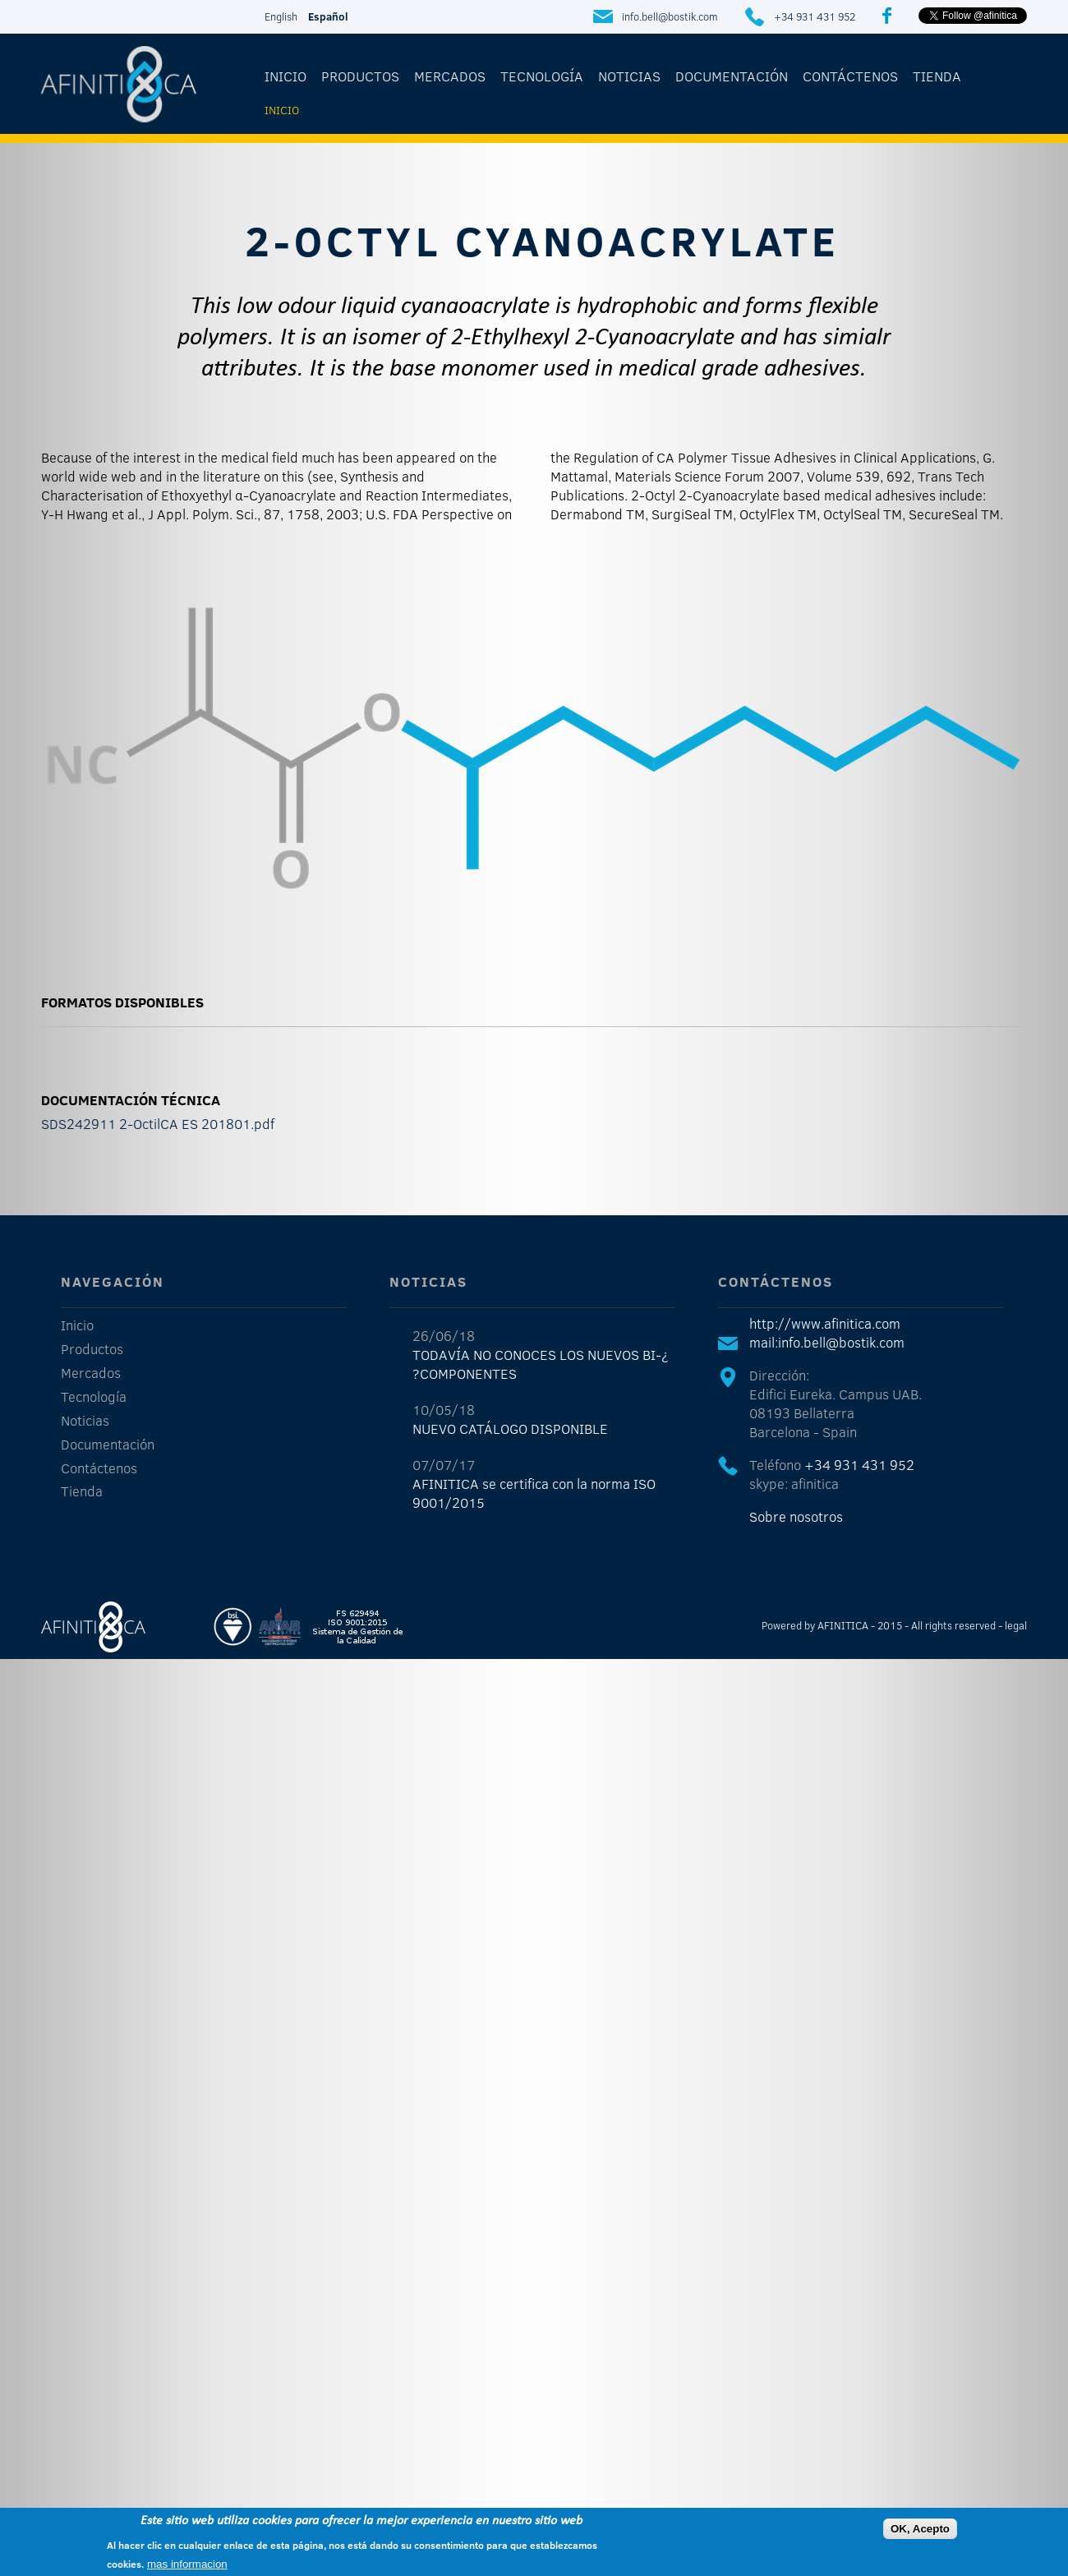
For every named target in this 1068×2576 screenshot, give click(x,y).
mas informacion (187, 2565)
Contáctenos (850, 76)
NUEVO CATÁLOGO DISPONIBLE (510, 1428)
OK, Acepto (920, 2529)
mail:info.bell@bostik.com (827, 1342)
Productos (360, 76)
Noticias (629, 76)
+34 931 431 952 (814, 16)
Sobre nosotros (796, 1516)
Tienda (937, 76)
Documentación (731, 76)
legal (1016, 1625)
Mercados (450, 76)
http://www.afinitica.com (824, 1323)
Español (328, 16)
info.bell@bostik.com (670, 16)
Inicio (285, 76)
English (281, 16)
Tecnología (541, 76)
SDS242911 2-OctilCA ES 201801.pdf (157, 1123)
